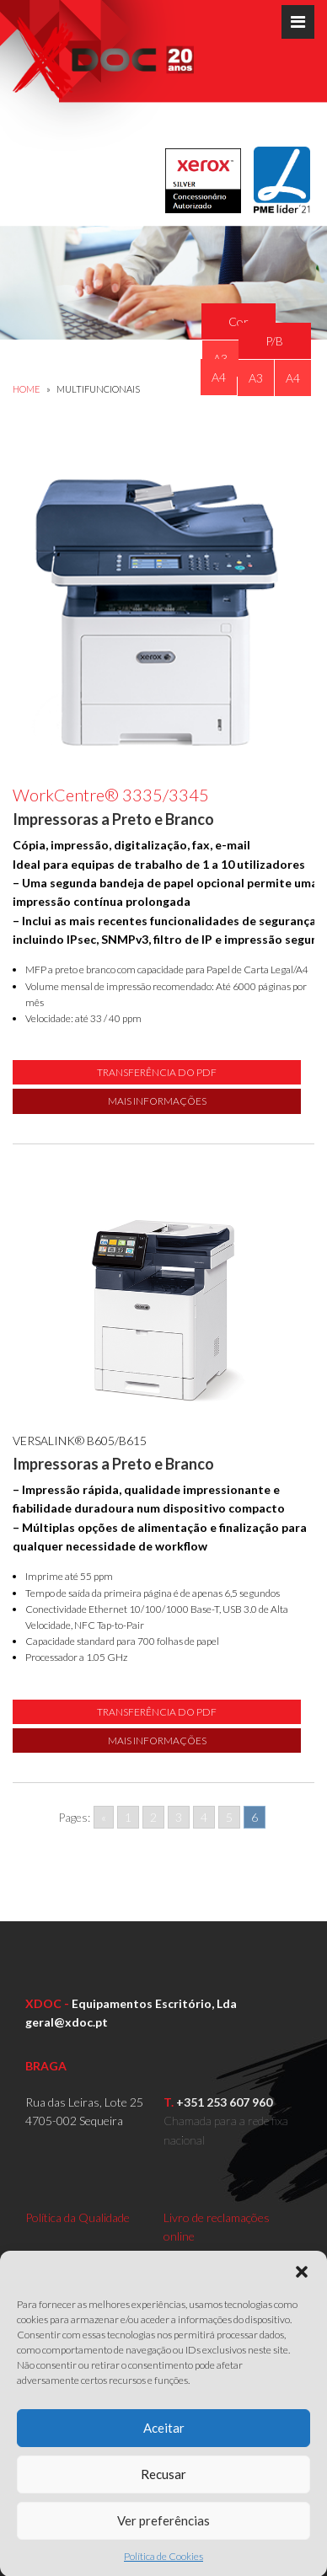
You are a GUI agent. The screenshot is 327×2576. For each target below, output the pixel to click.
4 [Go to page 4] (204, 1817)
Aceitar (164, 2464)
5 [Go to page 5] (229, 1817)
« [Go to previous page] (103, 1817)
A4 (219, 377)
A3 (256, 378)
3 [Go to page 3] (178, 1817)
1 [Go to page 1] (128, 1817)
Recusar (163, 2511)
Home (26, 388)
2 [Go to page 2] (153, 1817)
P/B (274, 341)
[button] (301, 2308)
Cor (238, 321)
